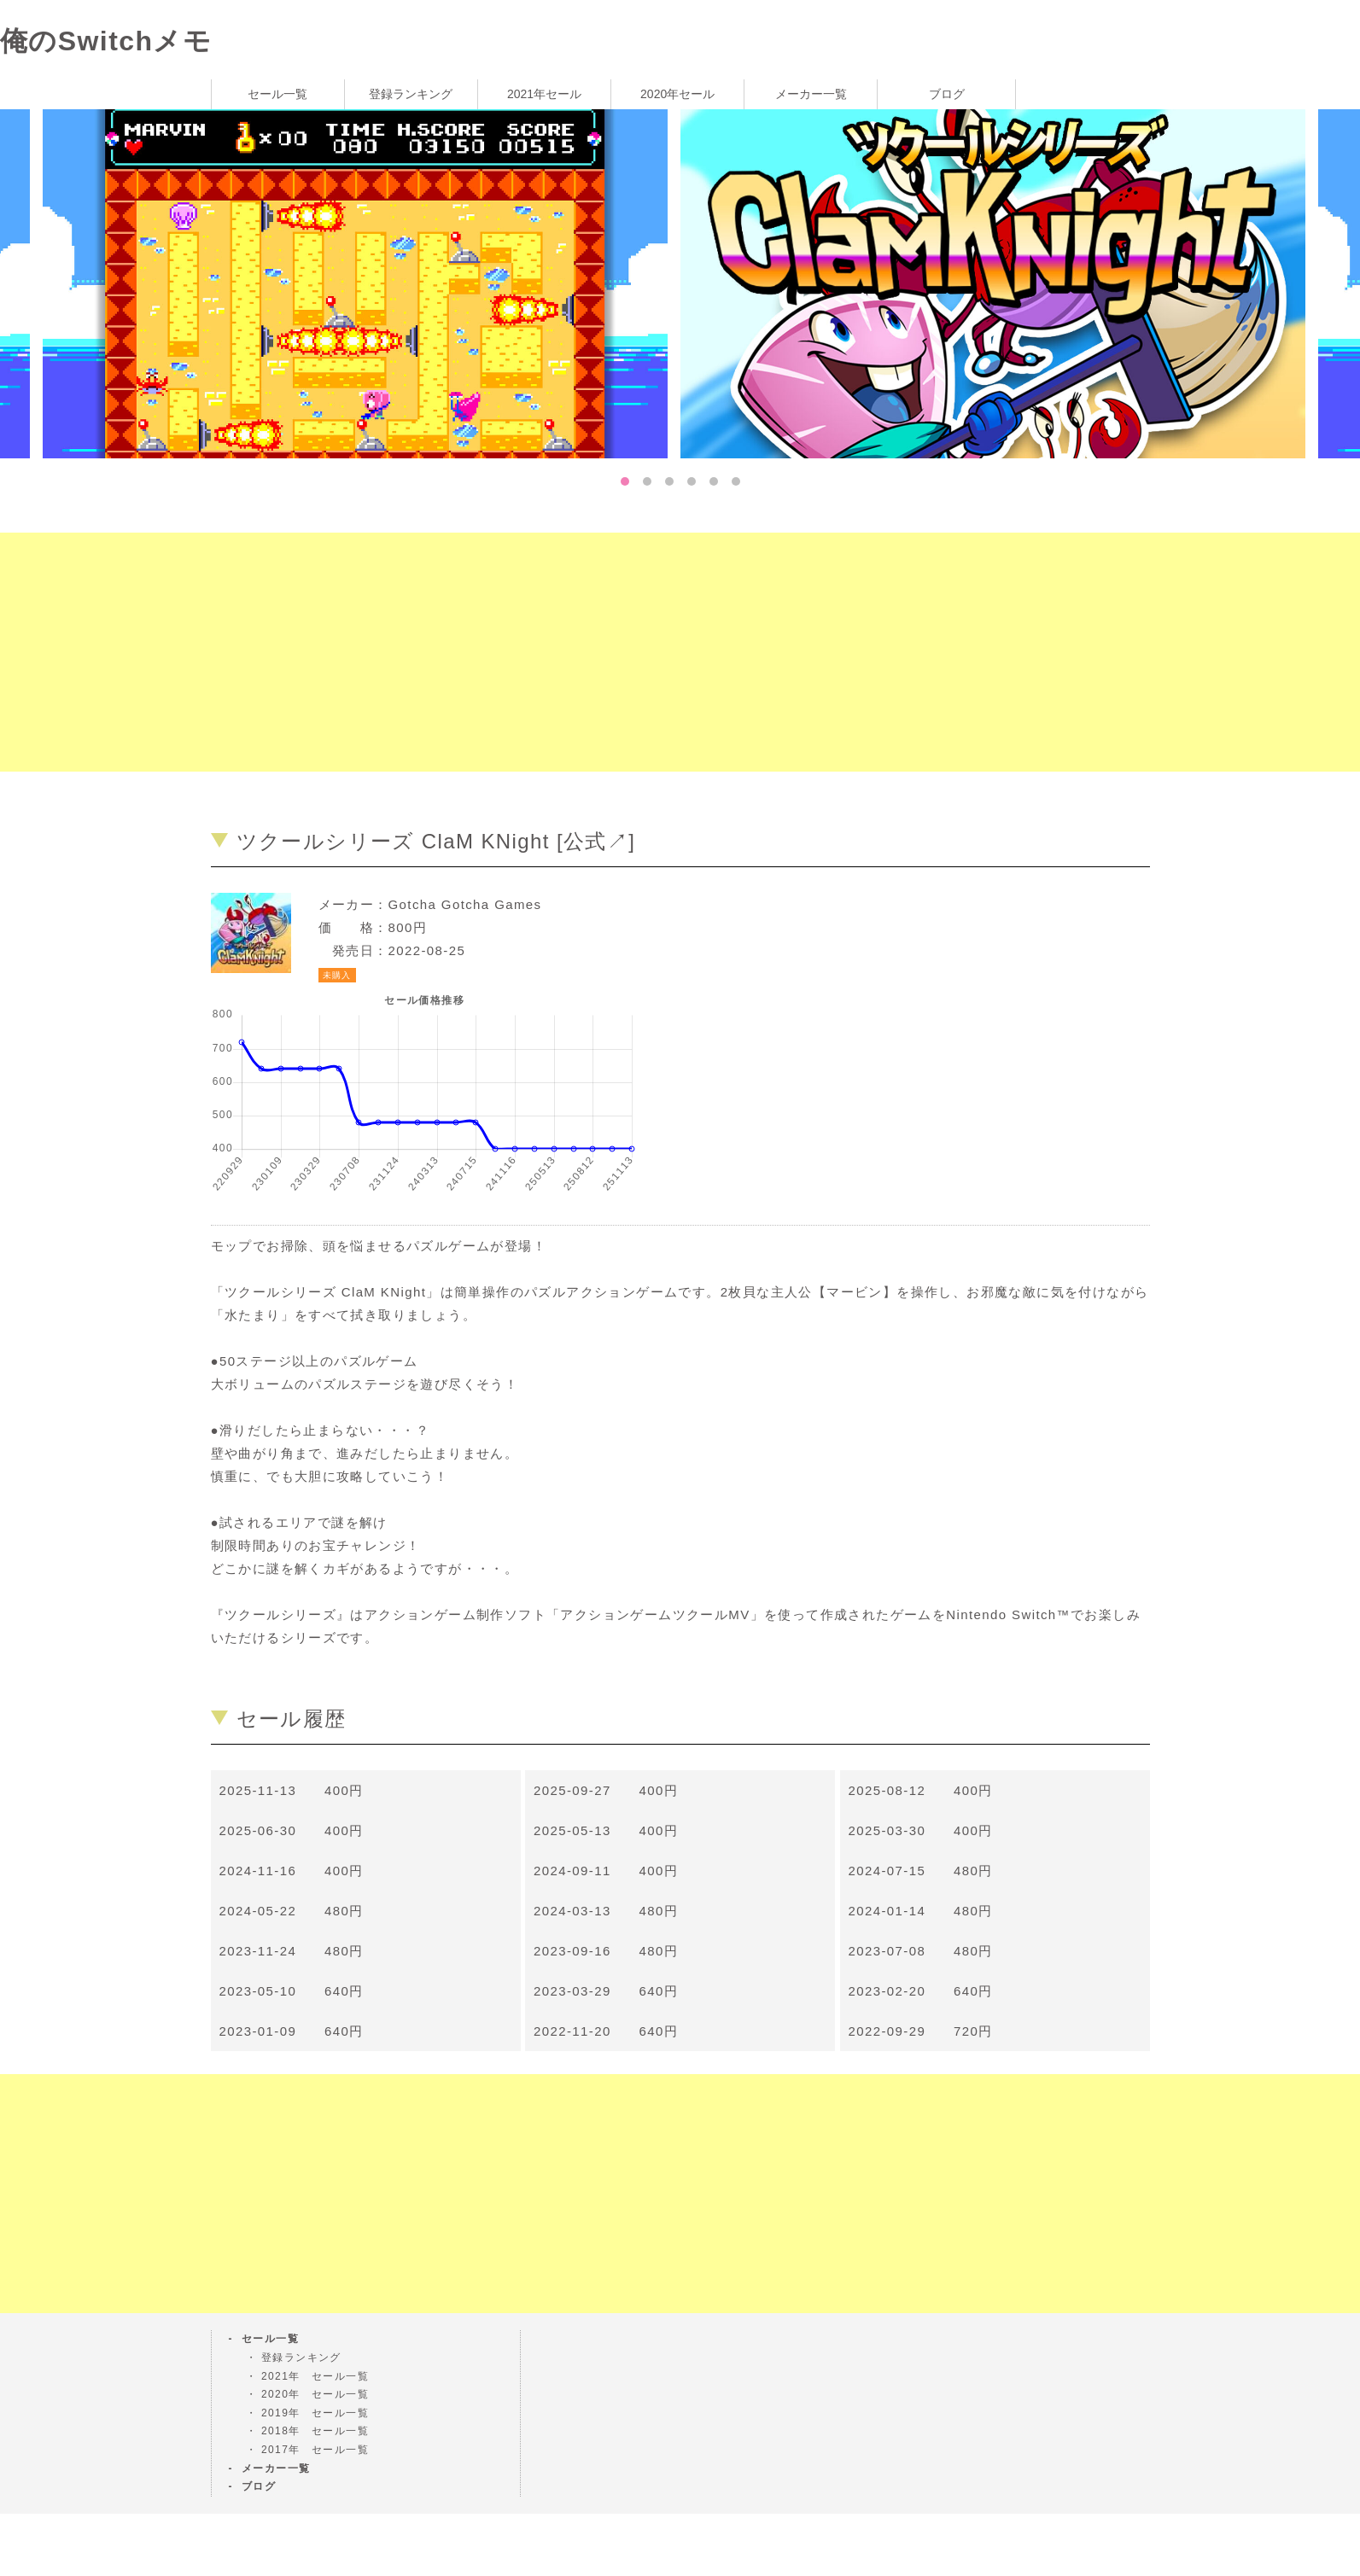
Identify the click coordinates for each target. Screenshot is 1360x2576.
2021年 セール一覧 (315, 2376)
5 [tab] (713, 481)
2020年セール (677, 94)
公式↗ (595, 841)
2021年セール (544, 94)
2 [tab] (647, 481)
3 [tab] (669, 481)
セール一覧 (277, 94)
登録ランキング (410, 94)
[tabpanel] (999, 282)
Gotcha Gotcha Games (465, 904)
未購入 (337, 975)
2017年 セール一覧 (315, 2450)
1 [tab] (625, 481)
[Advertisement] (512, 652)
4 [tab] (691, 481)
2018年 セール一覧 (315, 2431)
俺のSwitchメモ (106, 41)
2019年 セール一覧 (315, 2413)
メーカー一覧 (811, 94)
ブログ (947, 94)
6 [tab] (736, 481)
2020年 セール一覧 (315, 2394)
